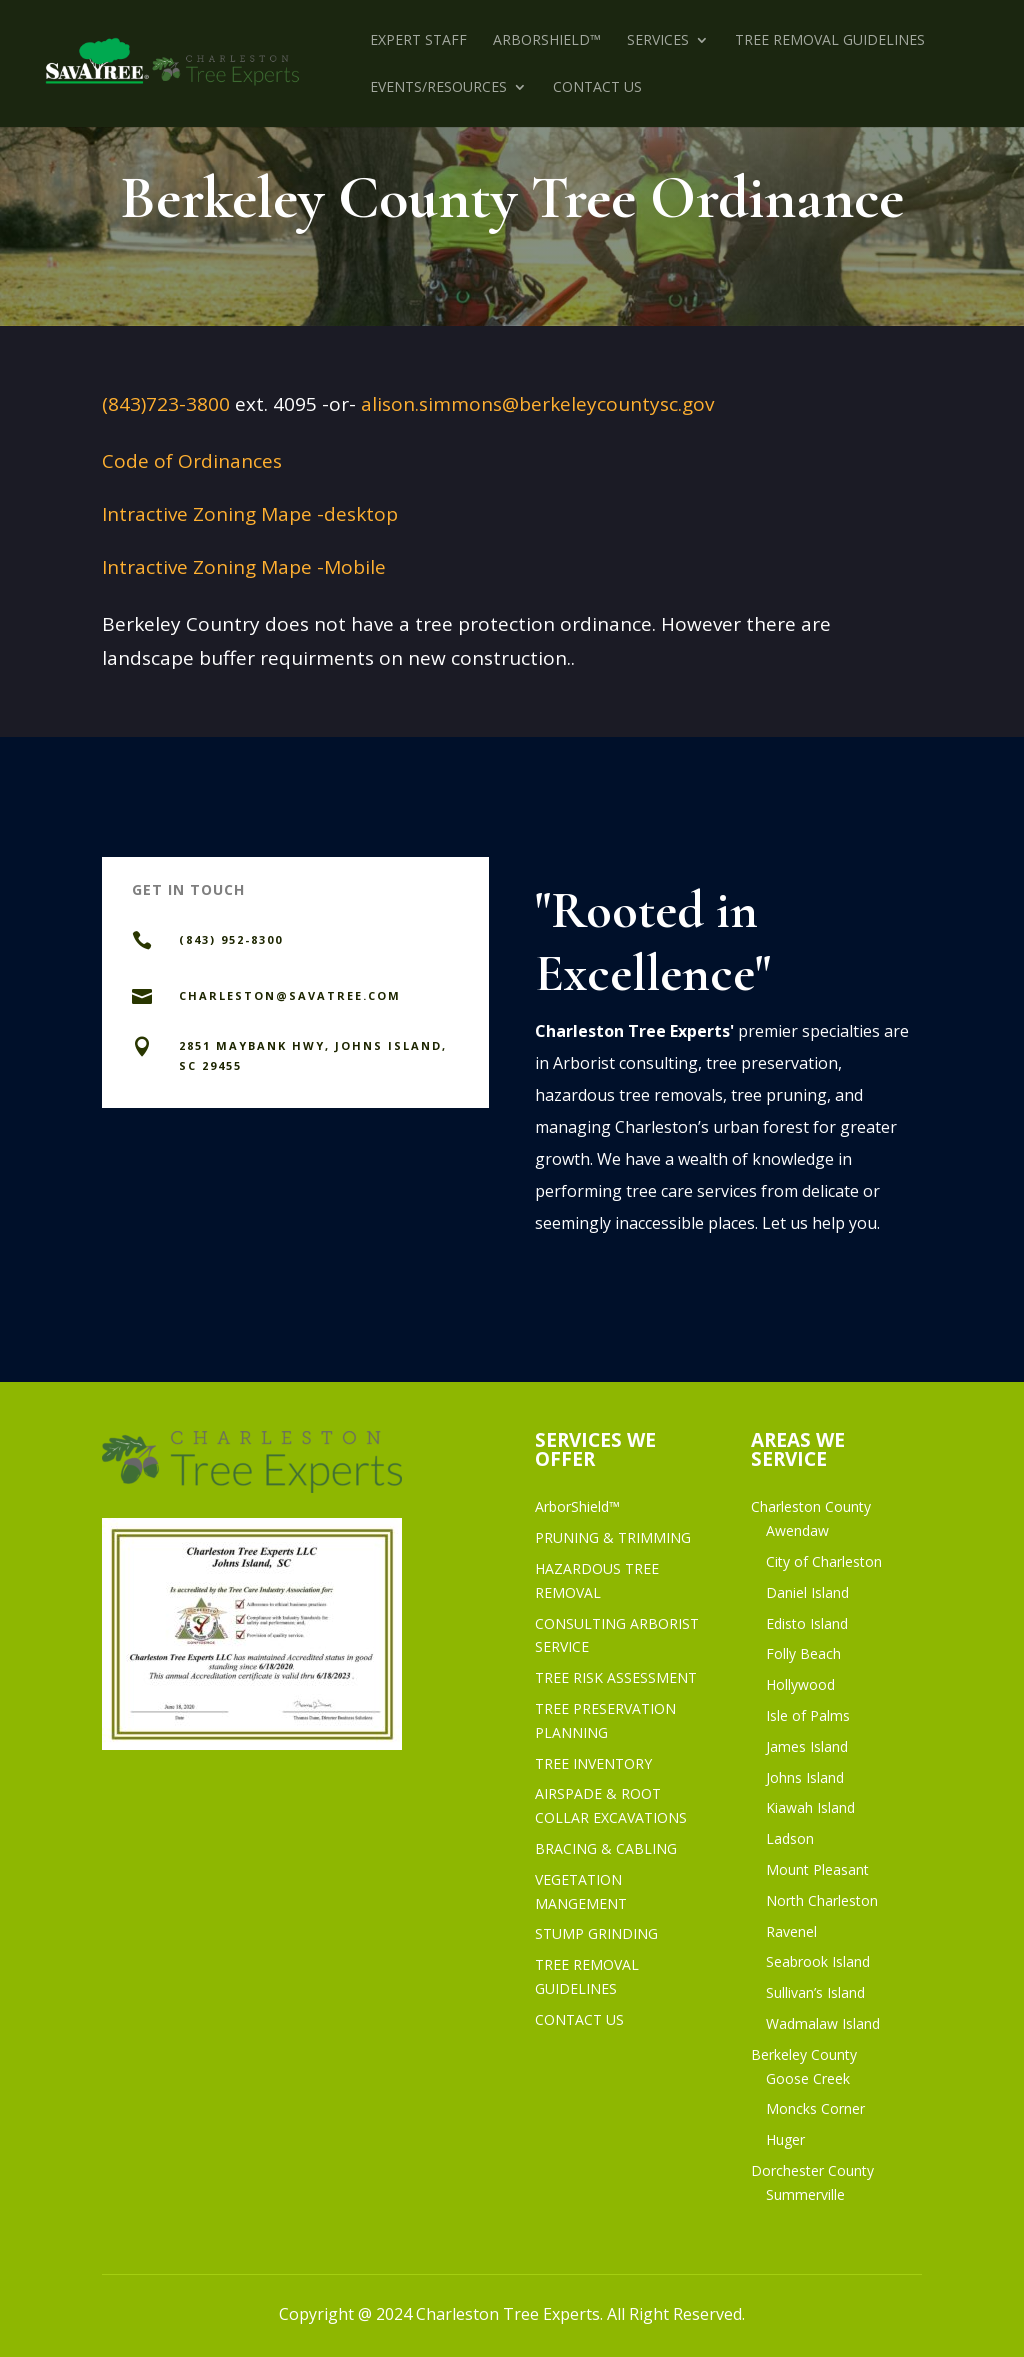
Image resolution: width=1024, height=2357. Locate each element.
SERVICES (658, 41)
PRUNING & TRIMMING (613, 1537)
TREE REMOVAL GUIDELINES (830, 41)
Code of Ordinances (192, 461)
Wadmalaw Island (823, 2023)
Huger (785, 2139)
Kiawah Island (810, 1807)
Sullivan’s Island (815, 1992)
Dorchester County (812, 2170)
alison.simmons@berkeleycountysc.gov (537, 404)
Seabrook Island (818, 1961)
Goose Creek (808, 2078)
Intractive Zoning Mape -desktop (250, 514)
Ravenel (791, 1931)
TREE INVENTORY (593, 1763)
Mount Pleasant (817, 1869)
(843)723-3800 (166, 404)
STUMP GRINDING (596, 1933)
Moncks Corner (815, 2108)
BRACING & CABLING (606, 1848)
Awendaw (797, 1530)
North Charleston (822, 1900)
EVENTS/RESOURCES (438, 88)
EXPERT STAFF (418, 41)
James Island (807, 1746)
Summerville (805, 2194)
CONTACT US (597, 88)
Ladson (790, 1838)
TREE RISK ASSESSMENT (616, 1677)
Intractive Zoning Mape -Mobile (244, 567)
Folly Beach (803, 1653)
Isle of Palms (808, 1715)
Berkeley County (804, 2054)
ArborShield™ (547, 41)
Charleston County (811, 1506)
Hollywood (800, 1684)
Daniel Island (807, 1592)
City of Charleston (824, 1561)
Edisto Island (807, 1623)
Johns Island (805, 1777)
